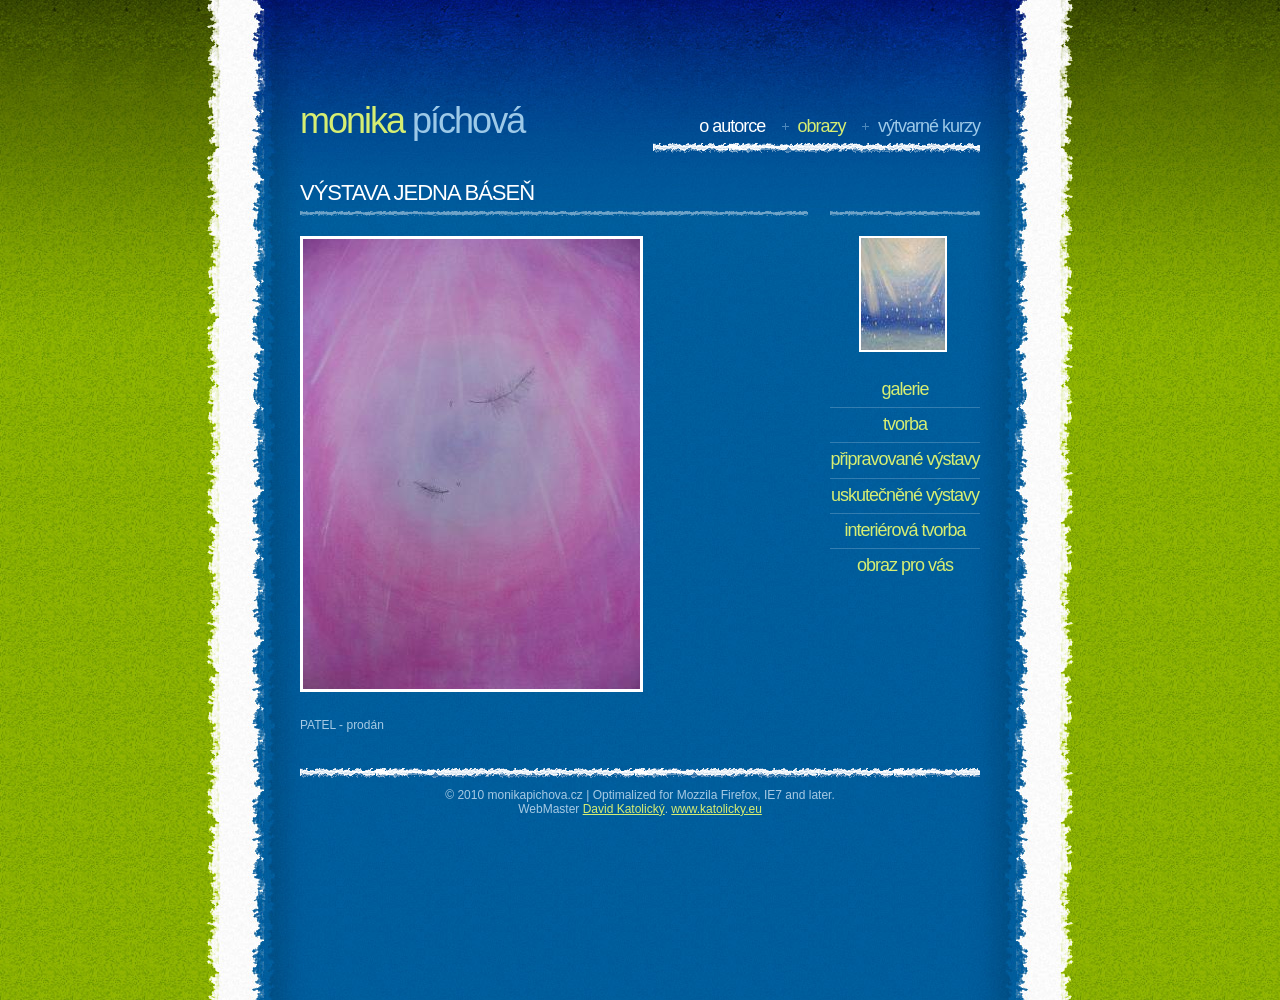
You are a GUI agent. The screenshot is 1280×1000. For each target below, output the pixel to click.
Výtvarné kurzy (929, 126)
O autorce (732, 126)
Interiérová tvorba (904, 530)
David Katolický (624, 809)
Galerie (904, 389)
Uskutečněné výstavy (905, 495)
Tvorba (905, 424)
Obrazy (822, 126)
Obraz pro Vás (905, 565)
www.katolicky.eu (716, 809)
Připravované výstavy (904, 459)
